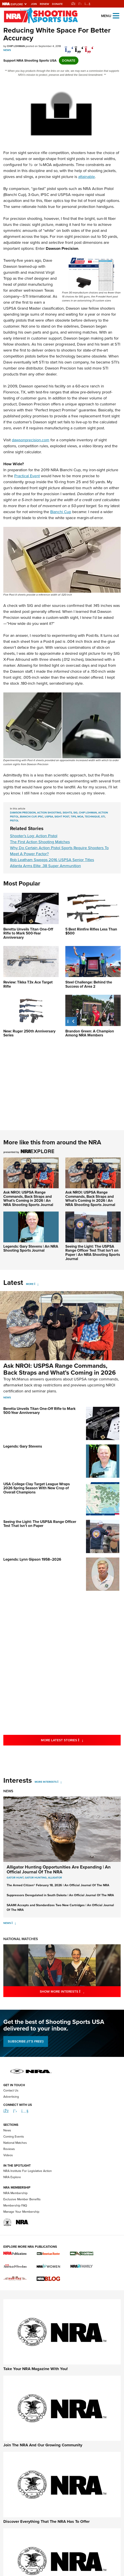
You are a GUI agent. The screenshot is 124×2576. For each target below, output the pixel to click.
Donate (57, 4)
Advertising (11, 2023)
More (30, 1284)
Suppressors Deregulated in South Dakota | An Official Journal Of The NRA (60, 1822)
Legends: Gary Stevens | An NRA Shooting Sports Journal (30, 1248)
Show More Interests (80, 1918)
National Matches (20, 1865)
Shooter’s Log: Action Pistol (33, 836)
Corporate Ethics (58, 2541)
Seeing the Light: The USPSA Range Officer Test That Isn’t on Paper (39, 1480)
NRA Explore (12, 2103)
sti (103, 817)
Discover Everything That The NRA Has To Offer (46, 2448)
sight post (61, 817)
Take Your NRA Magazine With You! (35, 2295)
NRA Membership (15, 2119)
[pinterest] (89, 47)
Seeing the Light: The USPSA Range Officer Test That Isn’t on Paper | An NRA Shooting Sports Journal (92, 1253)
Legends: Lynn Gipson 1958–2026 (32, 1500)
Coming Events (13, 2063)
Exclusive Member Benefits (22, 2125)
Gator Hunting (36, 1804)
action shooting (49, 813)
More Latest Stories (80, 1666)
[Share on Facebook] (69, 47)
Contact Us (10, 2017)
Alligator (55, 1804)
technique (92, 817)
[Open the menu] (116, 15)
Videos (8, 2081)
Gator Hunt (15, 1804)
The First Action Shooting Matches (40, 842)
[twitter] (79, 47)
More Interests (46, 1708)
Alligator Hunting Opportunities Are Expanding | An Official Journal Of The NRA (59, 1796)
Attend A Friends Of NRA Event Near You (40, 2524)
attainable (86, 177)
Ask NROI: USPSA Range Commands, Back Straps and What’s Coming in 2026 (59, 1369)
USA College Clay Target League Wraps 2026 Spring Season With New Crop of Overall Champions (36, 1459)
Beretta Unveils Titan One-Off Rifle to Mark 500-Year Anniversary (39, 1410)
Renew (44, 4)
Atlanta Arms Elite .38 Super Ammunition (45, 866)
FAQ (97, 2541)
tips (73, 817)
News (7, 50)
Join (34, 4)
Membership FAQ (15, 2132)
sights (67, 813)
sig (75, 813)
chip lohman (88, 813)
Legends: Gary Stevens (22, 1431)
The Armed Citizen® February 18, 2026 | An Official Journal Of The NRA (58, 1812)
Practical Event (27, 476)
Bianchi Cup (60, 512)
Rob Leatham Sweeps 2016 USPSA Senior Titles (52, 860)
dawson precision (23, 813)
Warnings (81, 2541)
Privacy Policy (11, 2541)
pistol (14, 821)
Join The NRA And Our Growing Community (42, 2372)
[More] (36, 1284)
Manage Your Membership (21, 2138)
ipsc (40, 817)
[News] (14, 1850)
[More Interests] (59, 1708)
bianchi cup (28, 817)
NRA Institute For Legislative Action (27, 2097)
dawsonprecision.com (30, 440)
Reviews (9, 2075)
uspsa (49, 817)
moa (80, 817)
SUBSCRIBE (26, 1968)
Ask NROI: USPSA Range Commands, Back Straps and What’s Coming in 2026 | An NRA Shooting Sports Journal (28, 1199)
